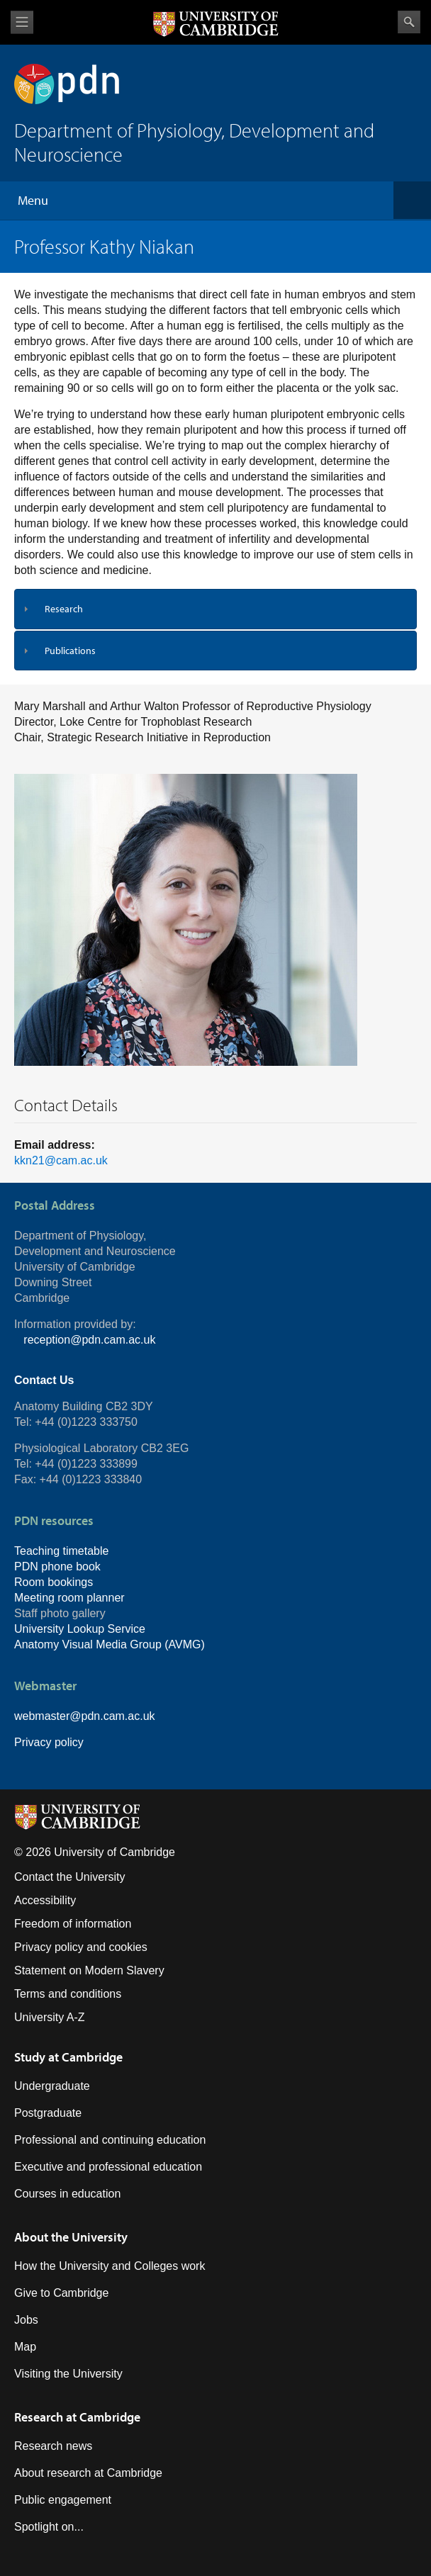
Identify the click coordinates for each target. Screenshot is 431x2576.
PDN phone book (57, 1566)
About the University (71, 2237)
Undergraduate (52, 2086)
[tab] (215, 609)
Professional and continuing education (110, 2140)
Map (25, 2347)
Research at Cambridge (77, 2417)
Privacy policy (49, 1742)
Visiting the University (68, 2374)
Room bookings (53, 1582)
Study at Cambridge (68, 2057)
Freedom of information (72, 1924)
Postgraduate (48, 2113)
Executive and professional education (108, 2167)
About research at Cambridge (88, 2473)
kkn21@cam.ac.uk (61, 1160)
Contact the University (69, 1877)
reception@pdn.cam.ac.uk (89, 1340)
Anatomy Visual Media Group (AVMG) (109, 1644)
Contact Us (44, 1380)
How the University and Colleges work (109, 2266)
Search (409, 22)
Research (64, 608)
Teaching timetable (61, 1551)
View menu (22, 22)
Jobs (26, 2320)
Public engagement (62, 2500)
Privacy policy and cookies (80, 1947)
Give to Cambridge (61, 2293)
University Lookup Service (79, 1629)
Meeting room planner (69, 1598)
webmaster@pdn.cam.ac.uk (84, 1716)
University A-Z (49, 2017)
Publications (70, 650)
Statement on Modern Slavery (89, 1970)
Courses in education (67, 2194)
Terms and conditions (67, 1994)
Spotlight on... (49, 2527)
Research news (53, 2446)
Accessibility (45, 1900)
